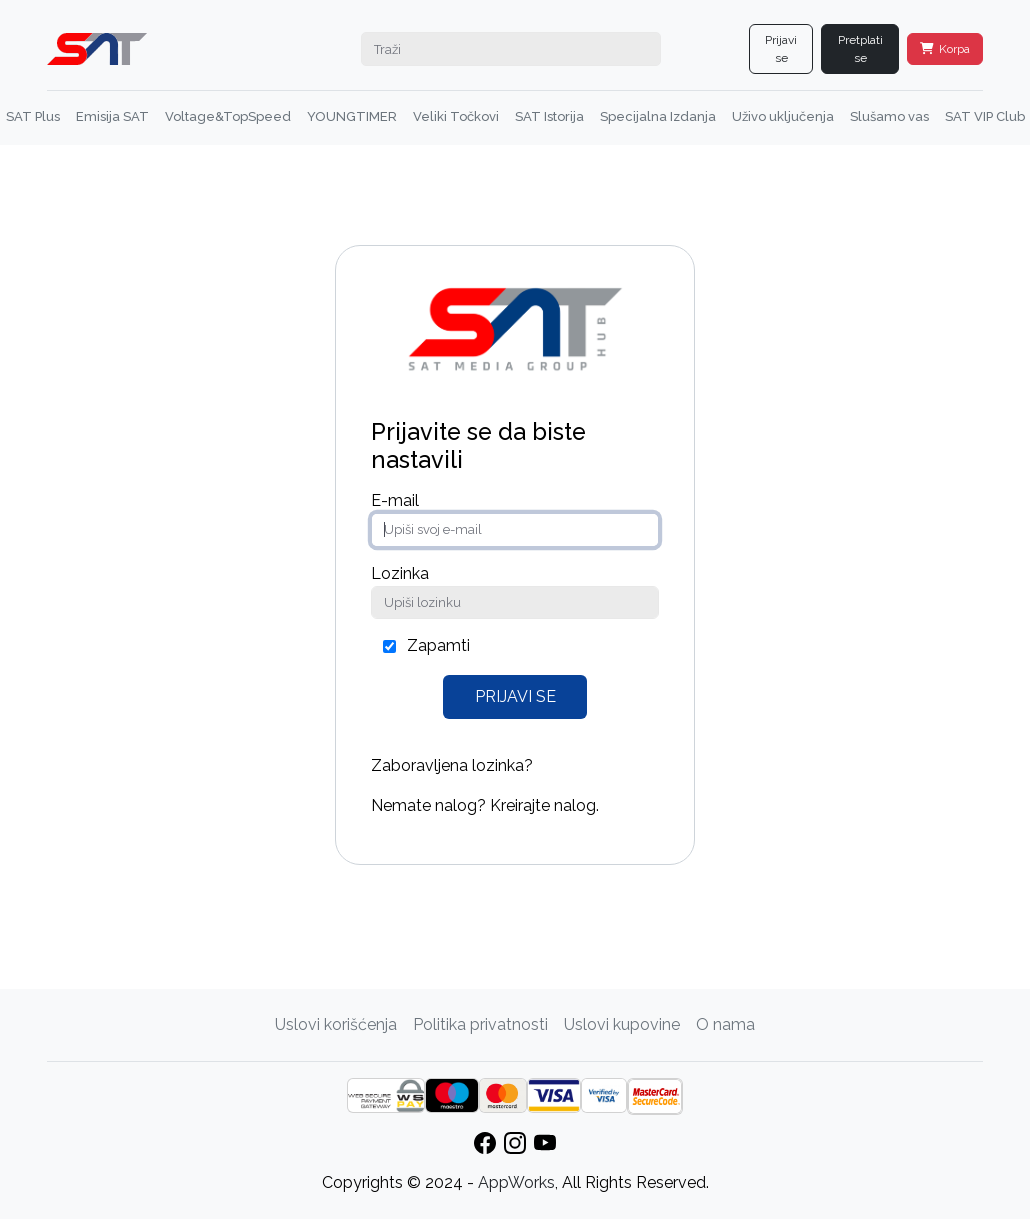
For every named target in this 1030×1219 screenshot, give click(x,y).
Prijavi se (781, 49)
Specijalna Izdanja (658, 116)
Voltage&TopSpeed (228, 116)
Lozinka (400, 573)
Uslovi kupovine (622, 1024)
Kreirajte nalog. (544, 805)
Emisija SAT (112, 116)
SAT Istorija (549, 116)
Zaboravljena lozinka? (452, 765)
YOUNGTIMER (352, 116)
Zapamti (438, 645)
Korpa (945, 49)
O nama (725, 1024)
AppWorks (516, 1182)
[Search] (511, 49)
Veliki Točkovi (456, 116)
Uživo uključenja (783, 116)
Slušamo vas (889, 116)
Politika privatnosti (480, 1024)
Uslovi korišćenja (336, 1024)
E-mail (395, 500)
